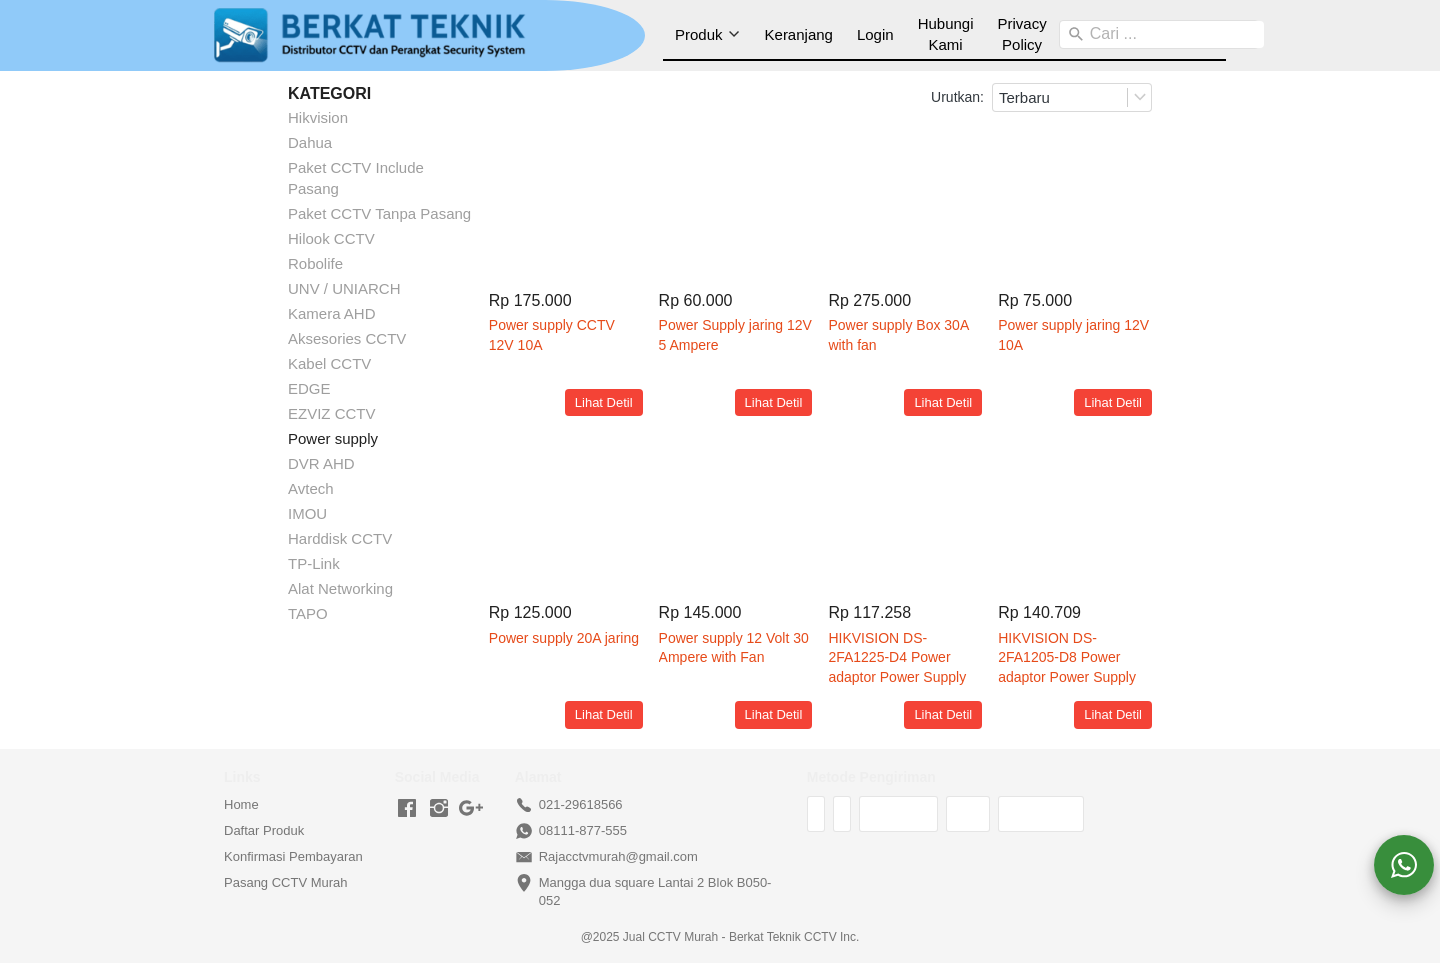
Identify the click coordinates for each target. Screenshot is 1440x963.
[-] (407, 809)
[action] (1404, 865)
